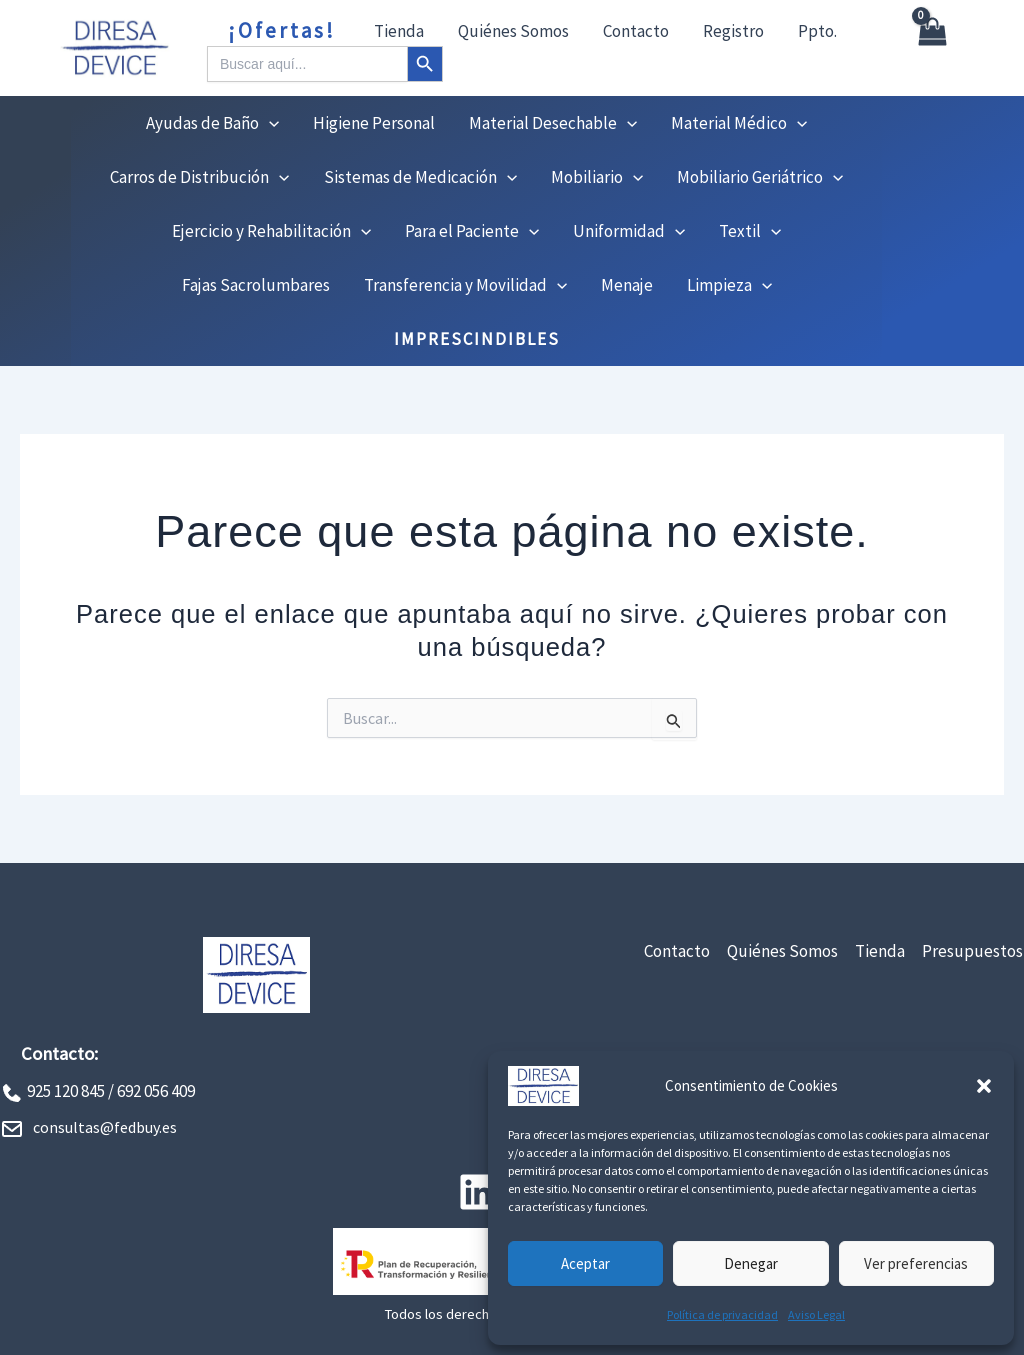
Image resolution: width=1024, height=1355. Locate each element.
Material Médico (739, 123)
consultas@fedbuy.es (105, 1127)
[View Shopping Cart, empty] (931, 48)
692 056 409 (156, 1091)
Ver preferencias (916, 1263)
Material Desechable (553, 123)
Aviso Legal (816, 1314)
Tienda (399, 31)
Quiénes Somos (513, 31)
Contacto (636, 31)
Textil (750, 231)
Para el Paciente (472, 231)
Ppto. (817, 31)
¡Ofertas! (282, 30)
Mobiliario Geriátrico (760, 177)
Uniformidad (629, 231)
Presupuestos (972, 951)
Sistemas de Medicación (420, 177)
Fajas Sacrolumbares (256, 285)
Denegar (751, 1263)
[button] (984, 1086)
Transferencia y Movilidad (465, 285)
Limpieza (729, 285)
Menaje (627, 285)
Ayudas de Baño (212, 123)
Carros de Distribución (199, 177)
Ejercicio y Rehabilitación (271, 231)
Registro (733, 31)
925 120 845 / (70, 1091)
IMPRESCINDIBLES (477, 339)
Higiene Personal (374, 123)
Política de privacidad (722, 1314)
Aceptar (585, 1263)
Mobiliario (597, 177)
